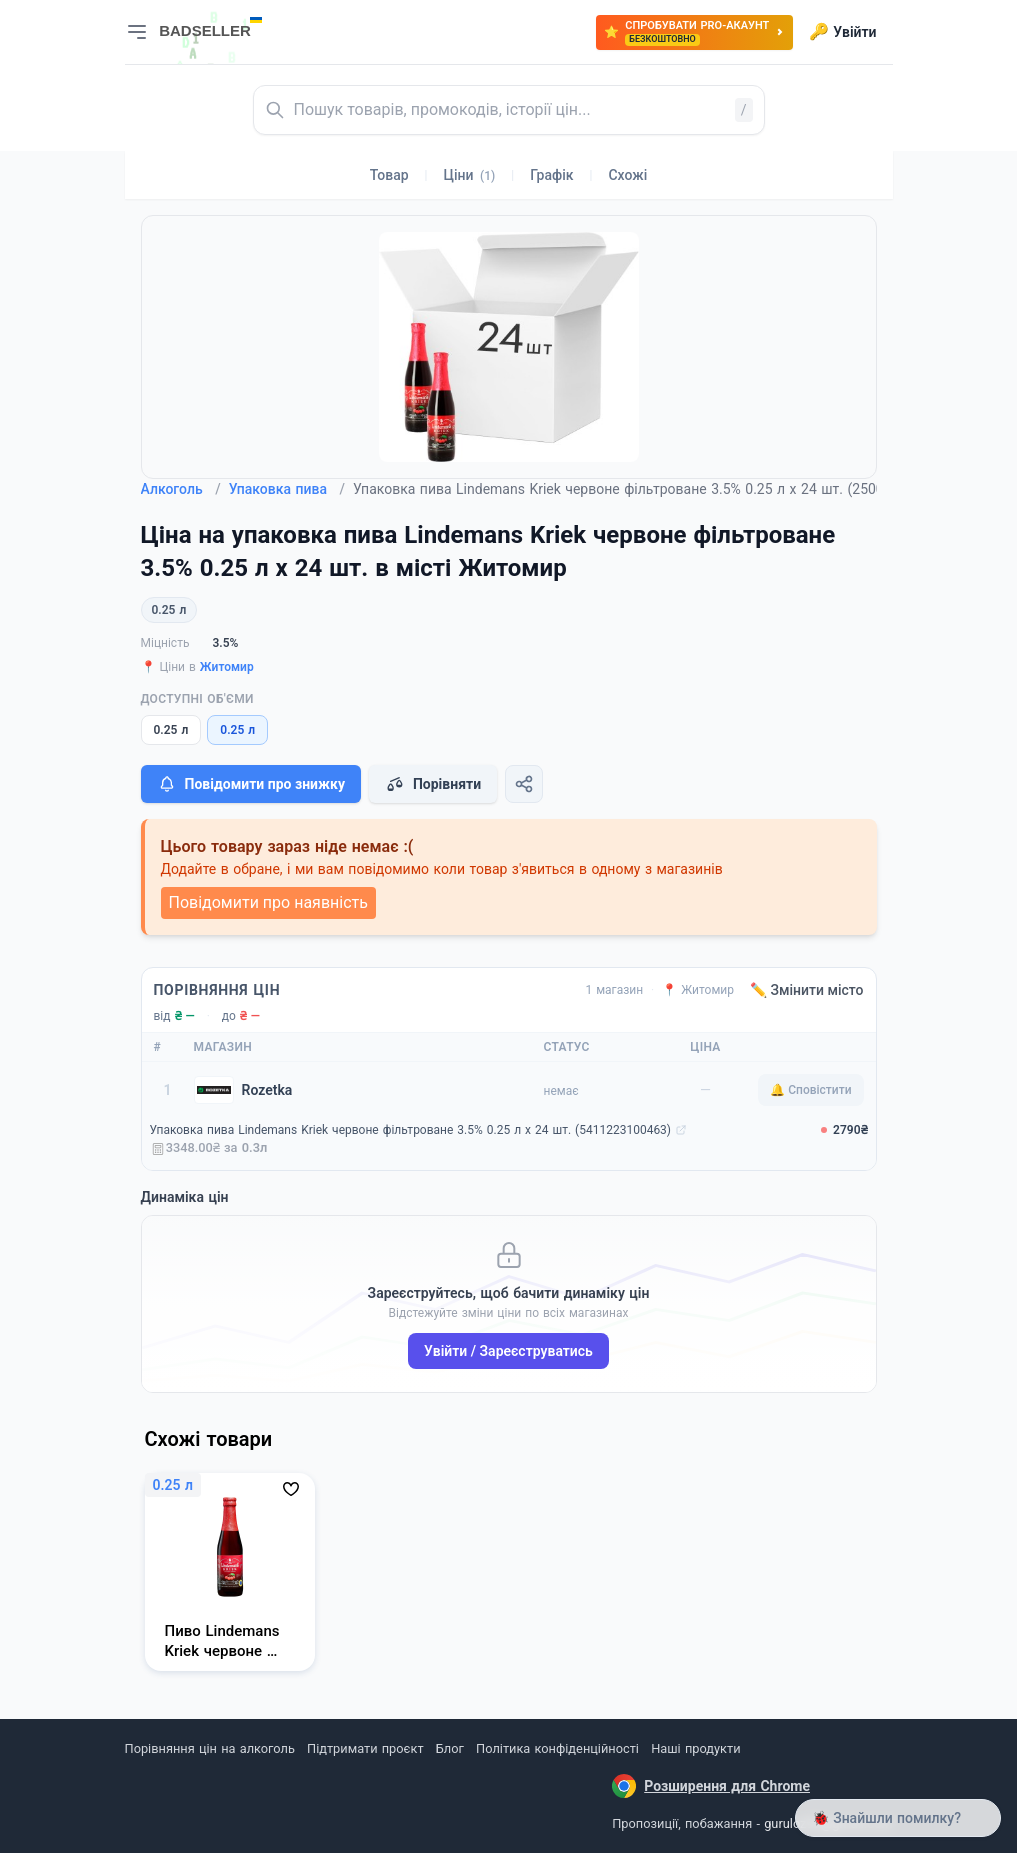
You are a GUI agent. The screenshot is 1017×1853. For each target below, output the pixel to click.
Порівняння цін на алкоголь (210, 1748)
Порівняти (433, 784)
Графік (551, 175)
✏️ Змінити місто (807, 990)
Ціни (470, 175)
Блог (450, 1748)
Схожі (627, 175)
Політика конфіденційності (557, 1748)
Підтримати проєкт (365, 1748)
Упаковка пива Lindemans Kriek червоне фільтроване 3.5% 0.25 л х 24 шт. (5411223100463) (411, 1130)
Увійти (842, 32)
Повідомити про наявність (268, 902)
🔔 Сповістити (810, 1090)
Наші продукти (695, 1748)
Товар (389, 175)
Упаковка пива (287, 489)
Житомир (227, 667)
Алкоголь (181, 489)
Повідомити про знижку (251, 784)
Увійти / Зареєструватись (508, 1351)
